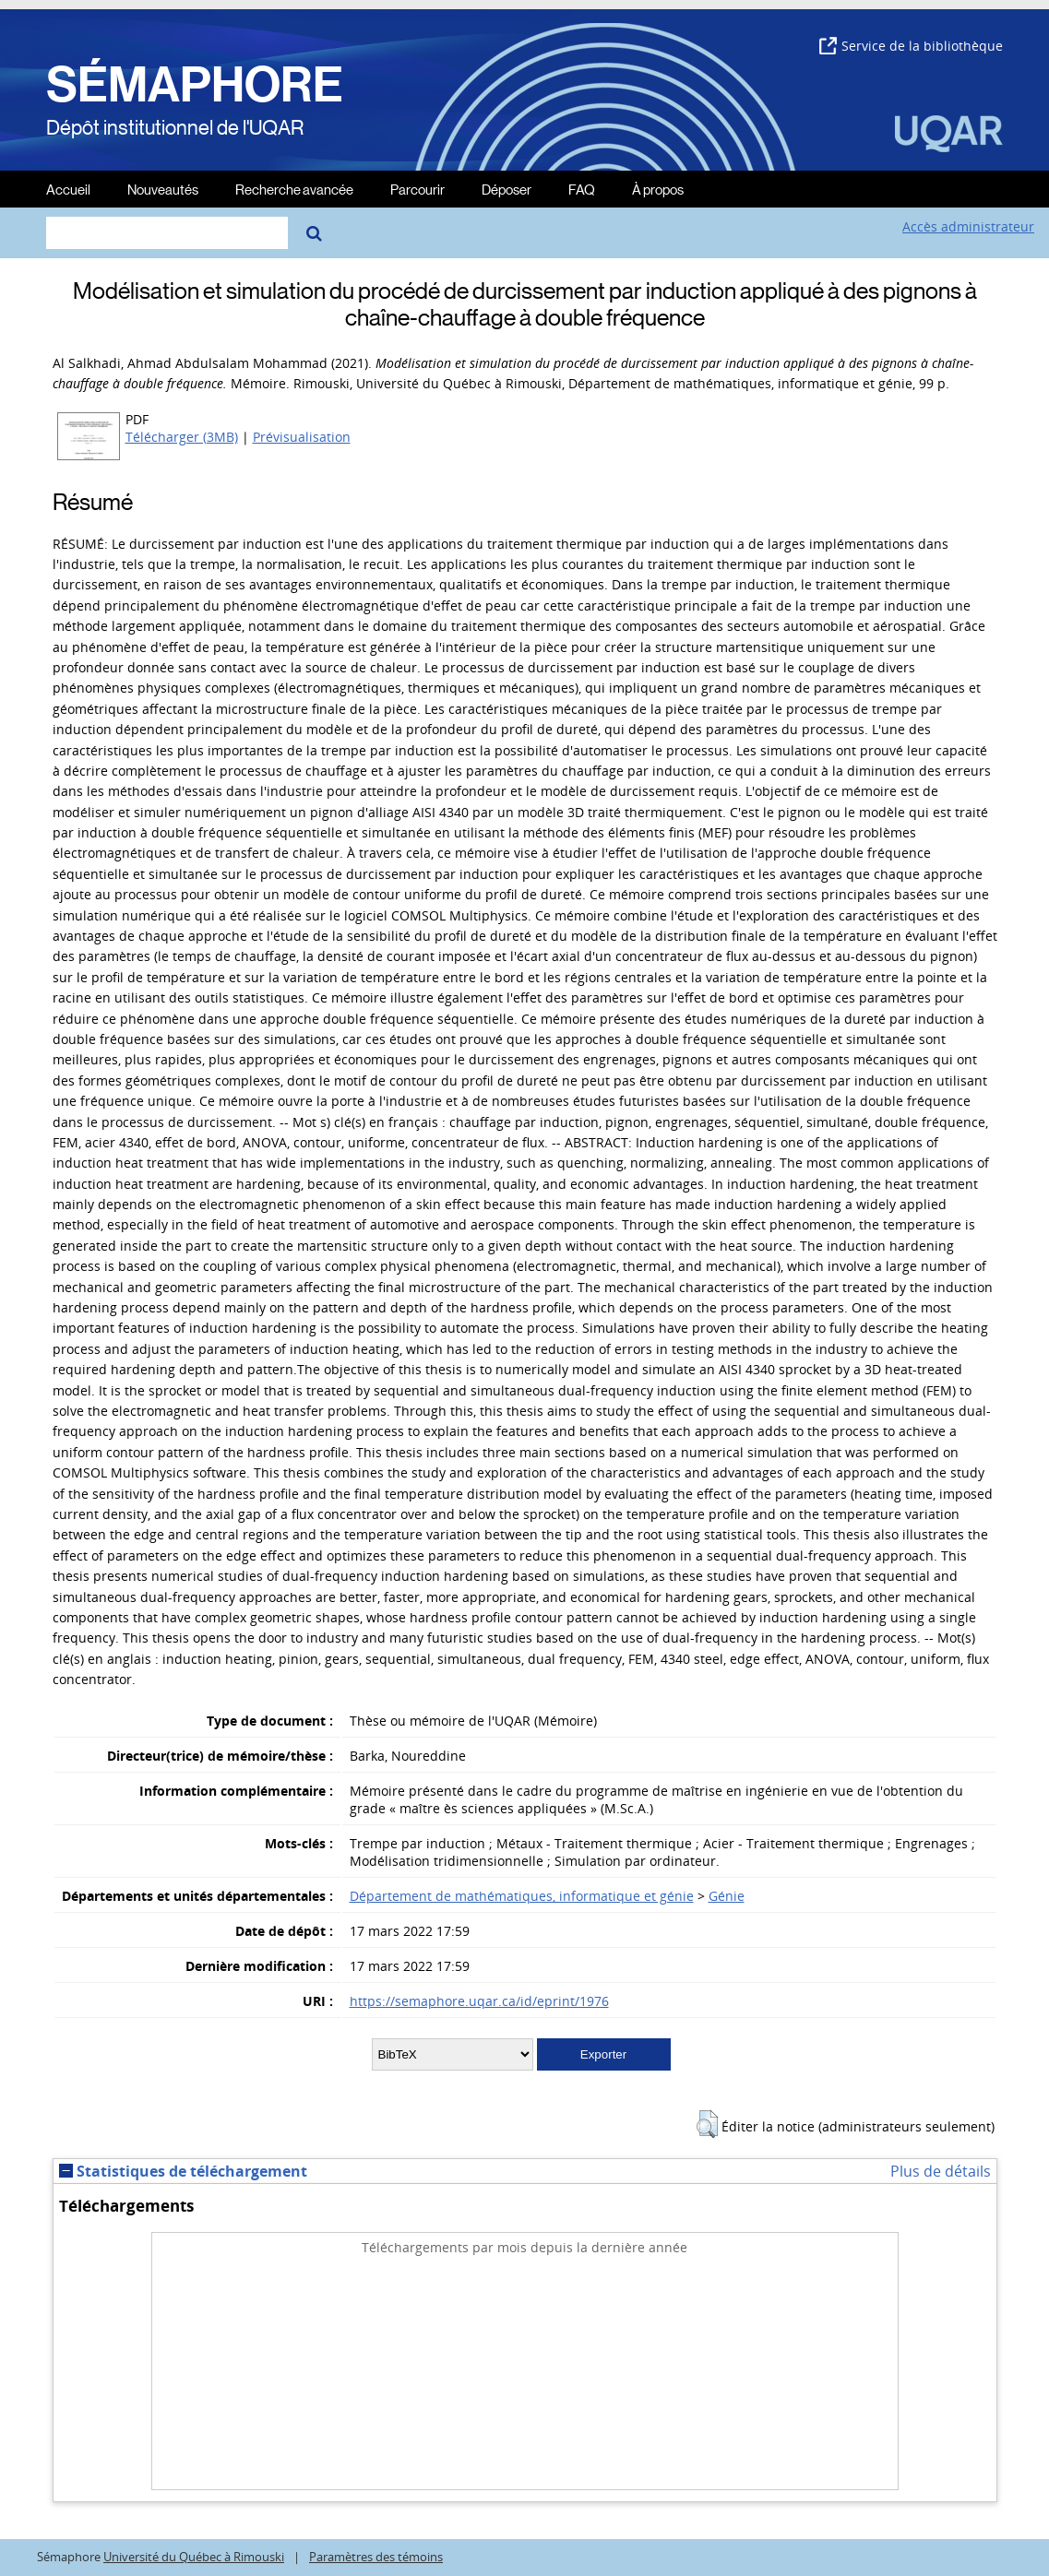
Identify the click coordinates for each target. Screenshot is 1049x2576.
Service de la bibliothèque (911, 45)
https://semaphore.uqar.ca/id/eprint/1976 (479, 2001)
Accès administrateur (968, 226)
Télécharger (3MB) (181, 436)
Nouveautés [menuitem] (162, 188)
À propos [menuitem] (658, 188)
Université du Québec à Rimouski (193, 2557)
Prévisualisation (302, 436)
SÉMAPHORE (194, 84)
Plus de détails (940, 2171)
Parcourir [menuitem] (417, 188)
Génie (727, 1896)
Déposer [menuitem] (506, 188)
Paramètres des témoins (376, 2557)
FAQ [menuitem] (581, 188)
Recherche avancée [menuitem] (294, 188)
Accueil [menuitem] (68, 188)
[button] (707, 2124)
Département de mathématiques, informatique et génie (522, 1896)
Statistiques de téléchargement (183, 2171)
